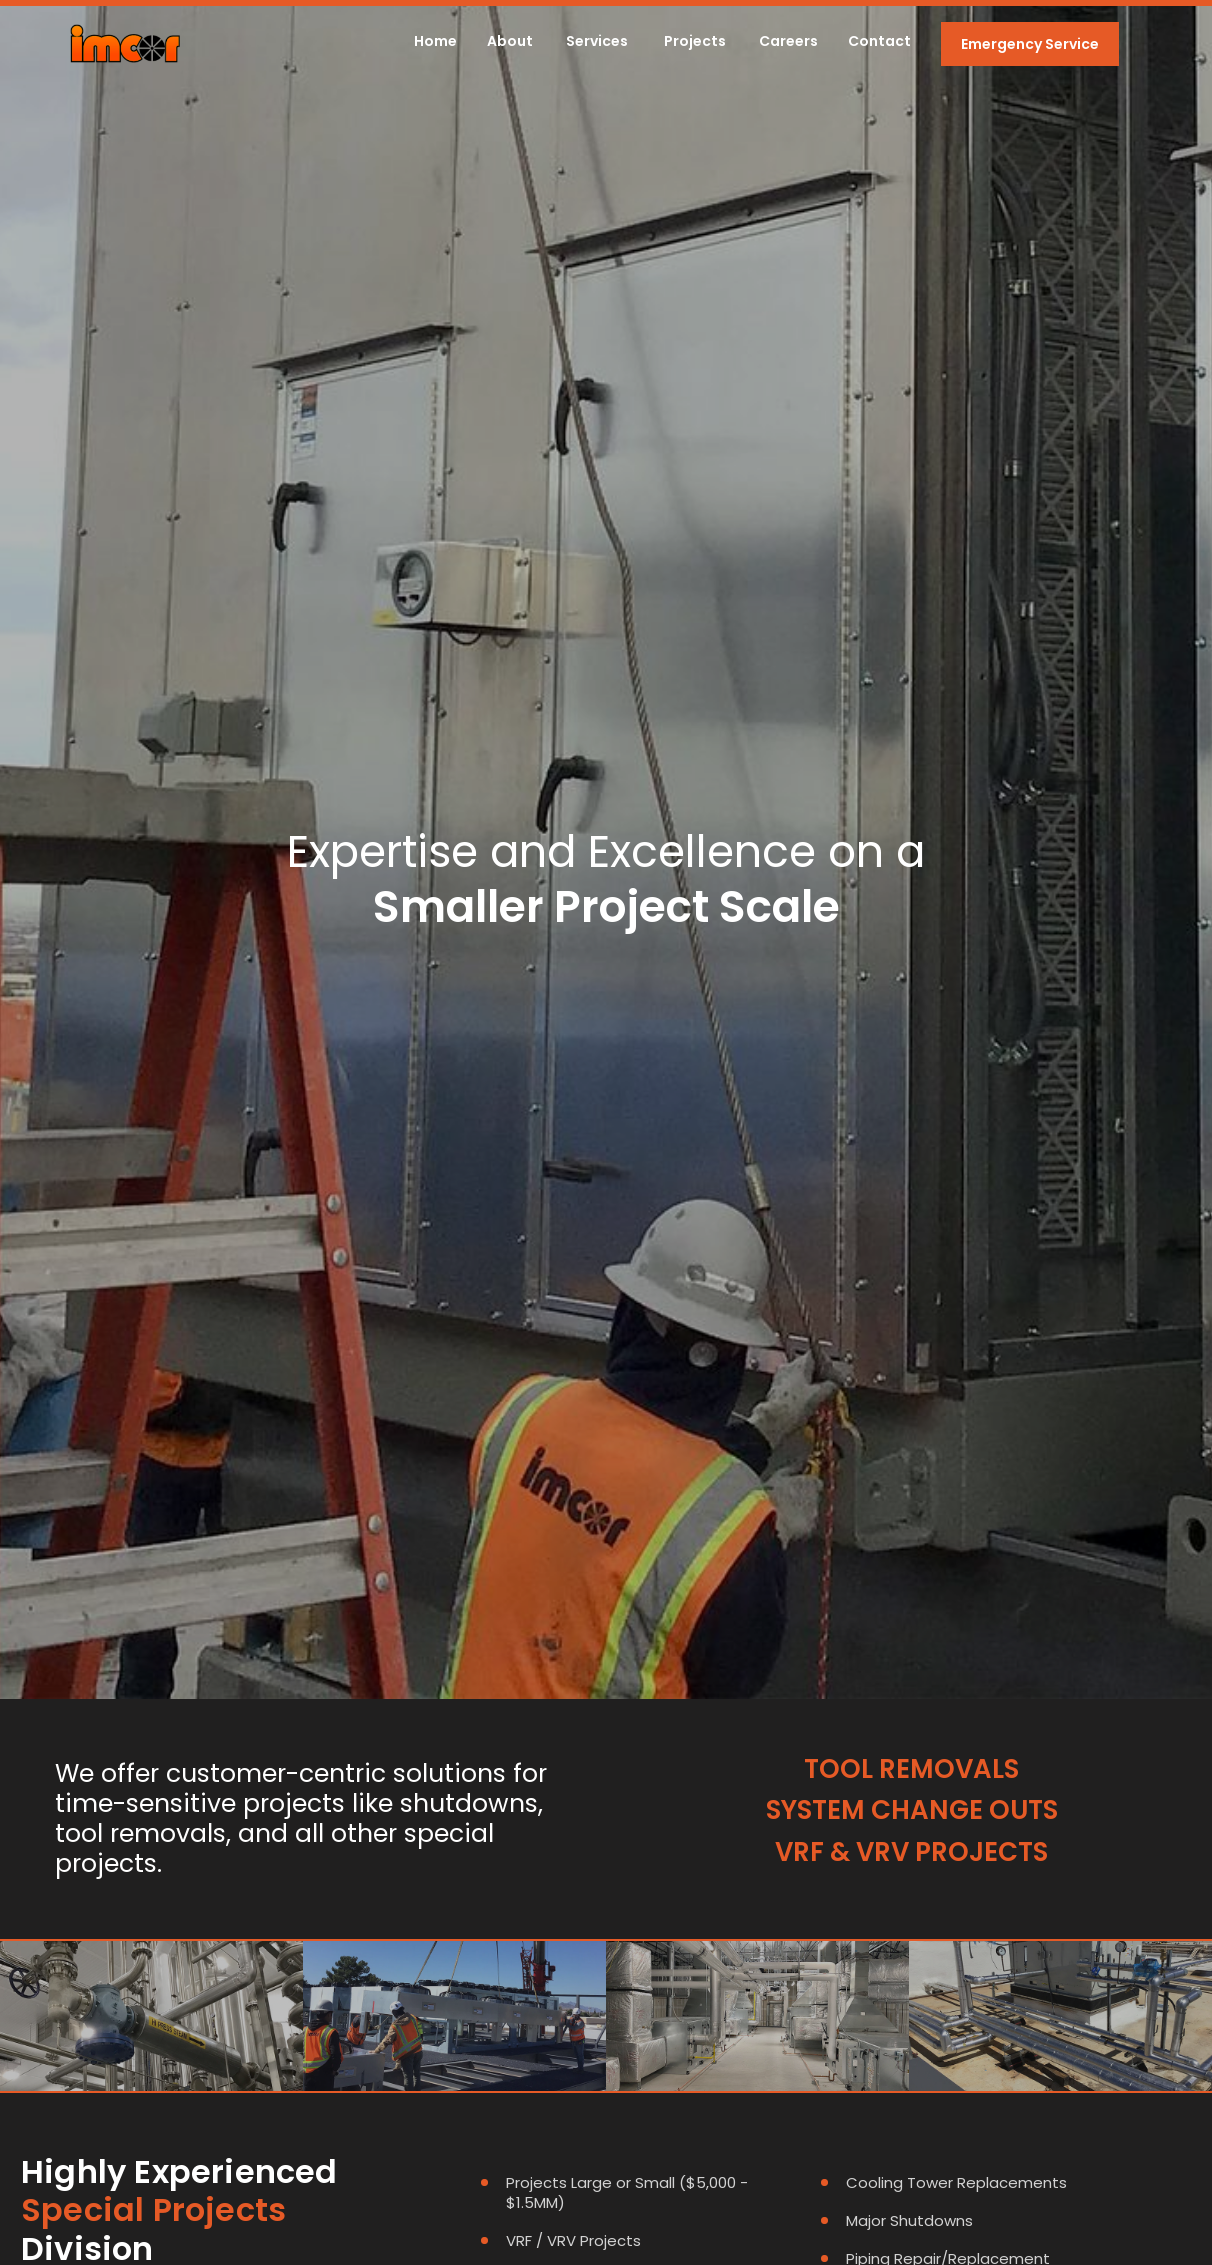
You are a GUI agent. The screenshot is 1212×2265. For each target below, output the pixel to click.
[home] (125, 43)
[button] (597, 44)
